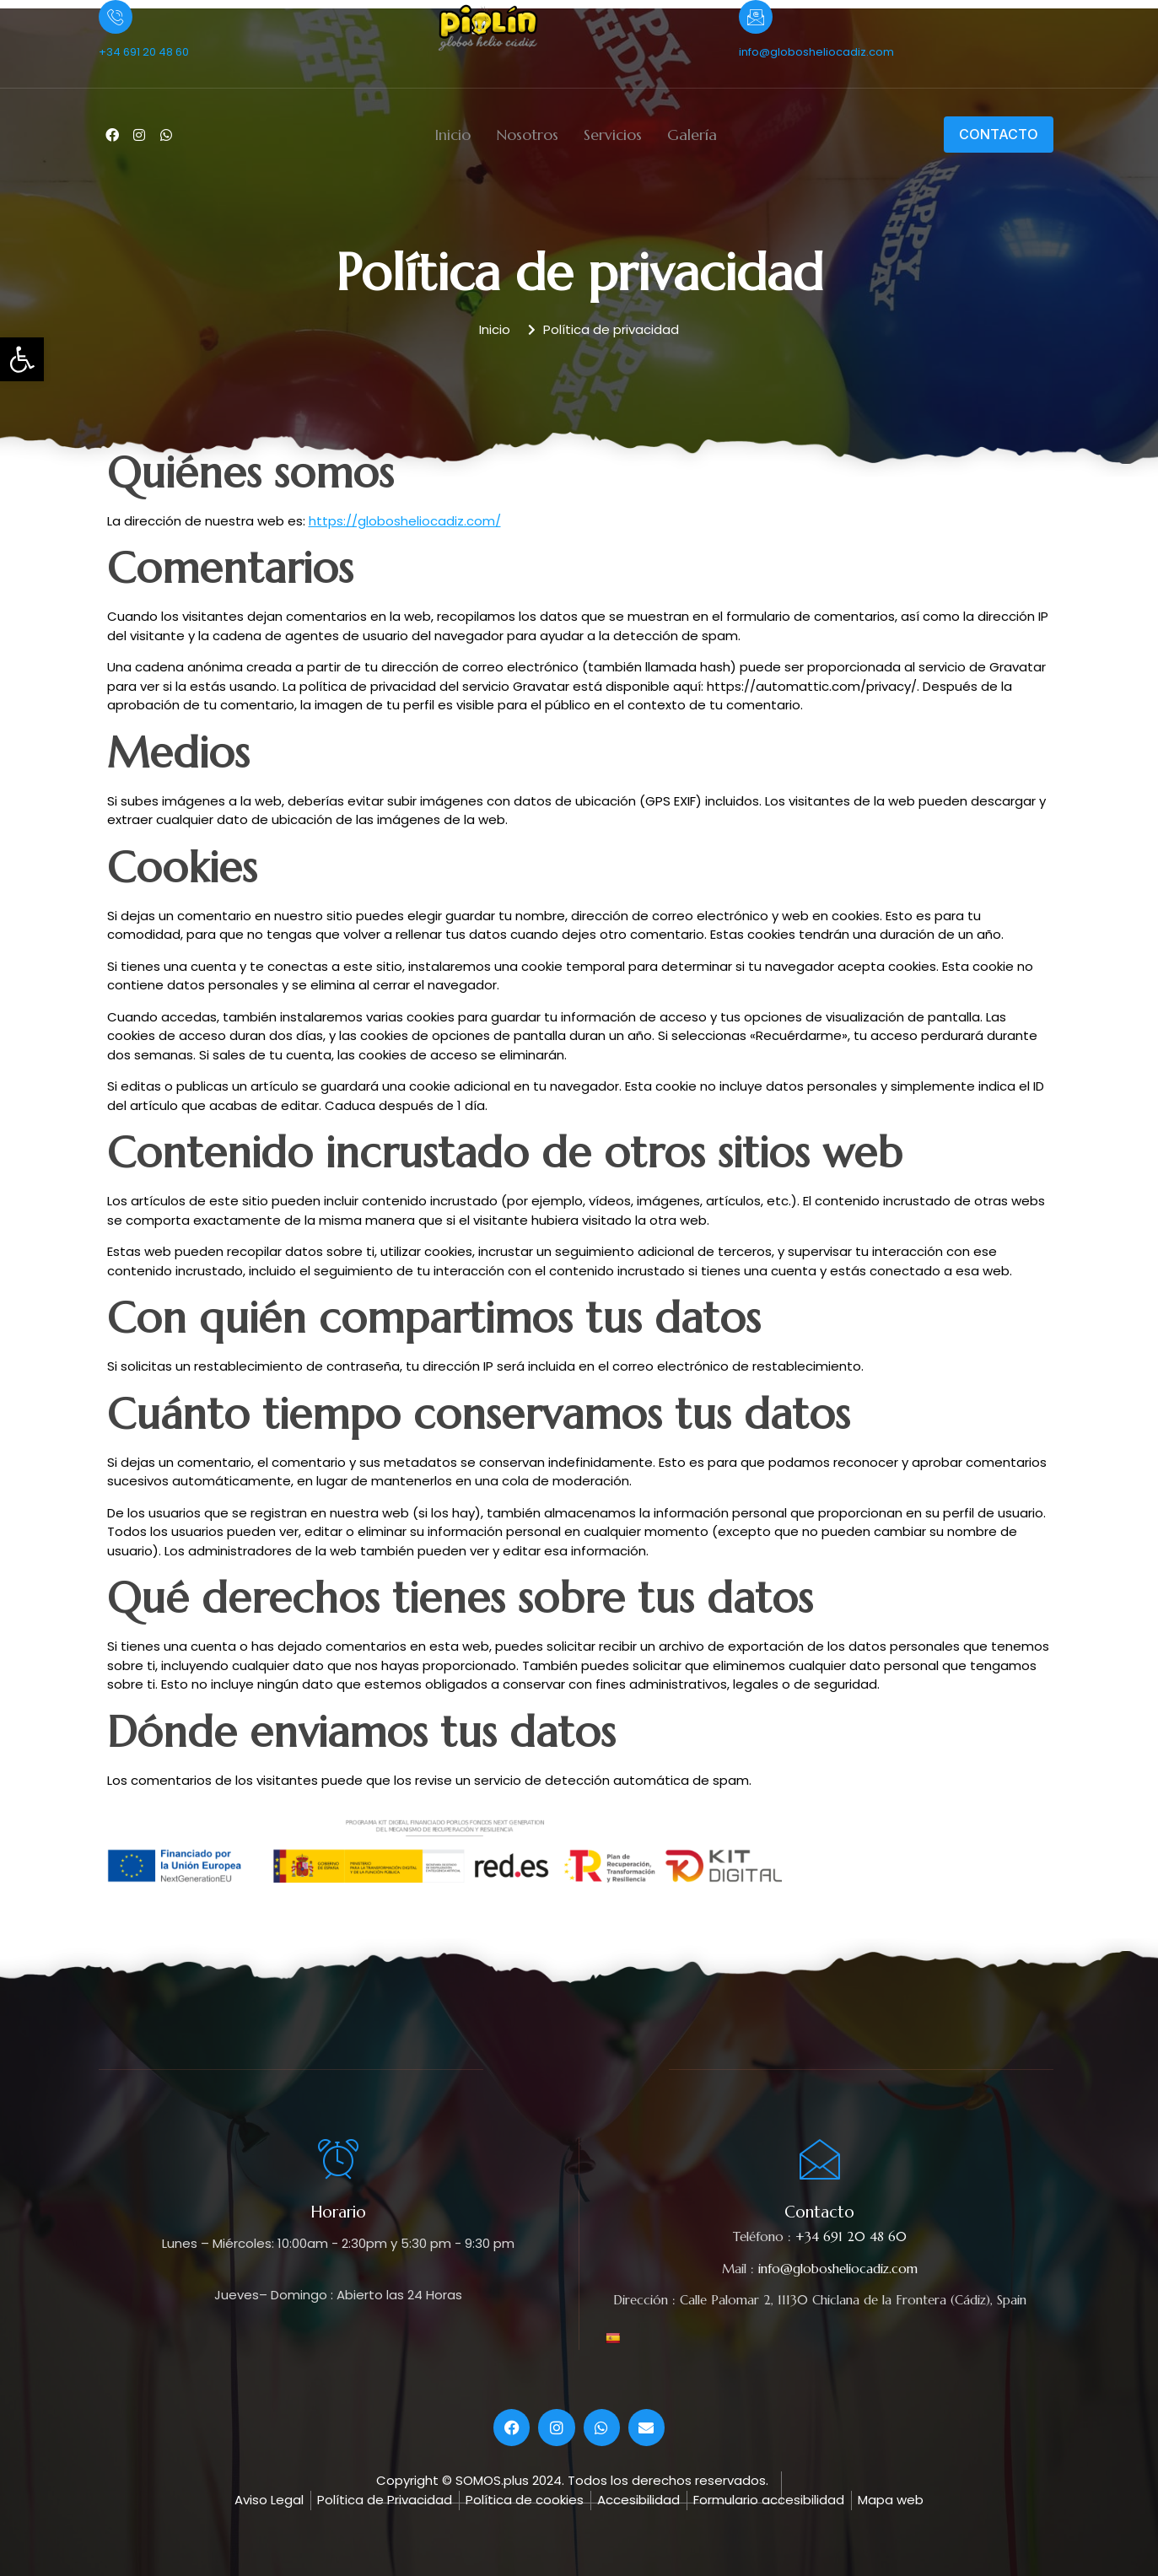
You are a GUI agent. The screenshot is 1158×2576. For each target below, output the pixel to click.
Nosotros (527, 134)
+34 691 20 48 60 (144, 52)
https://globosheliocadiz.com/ (405, 521)
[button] (22, 359)
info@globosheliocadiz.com (816, 52)
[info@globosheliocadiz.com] (756, 17)
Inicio (452, 134)
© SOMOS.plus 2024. (503, 2480)
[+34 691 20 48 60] (115, 17)
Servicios (613, 134)
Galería (692, 134)
